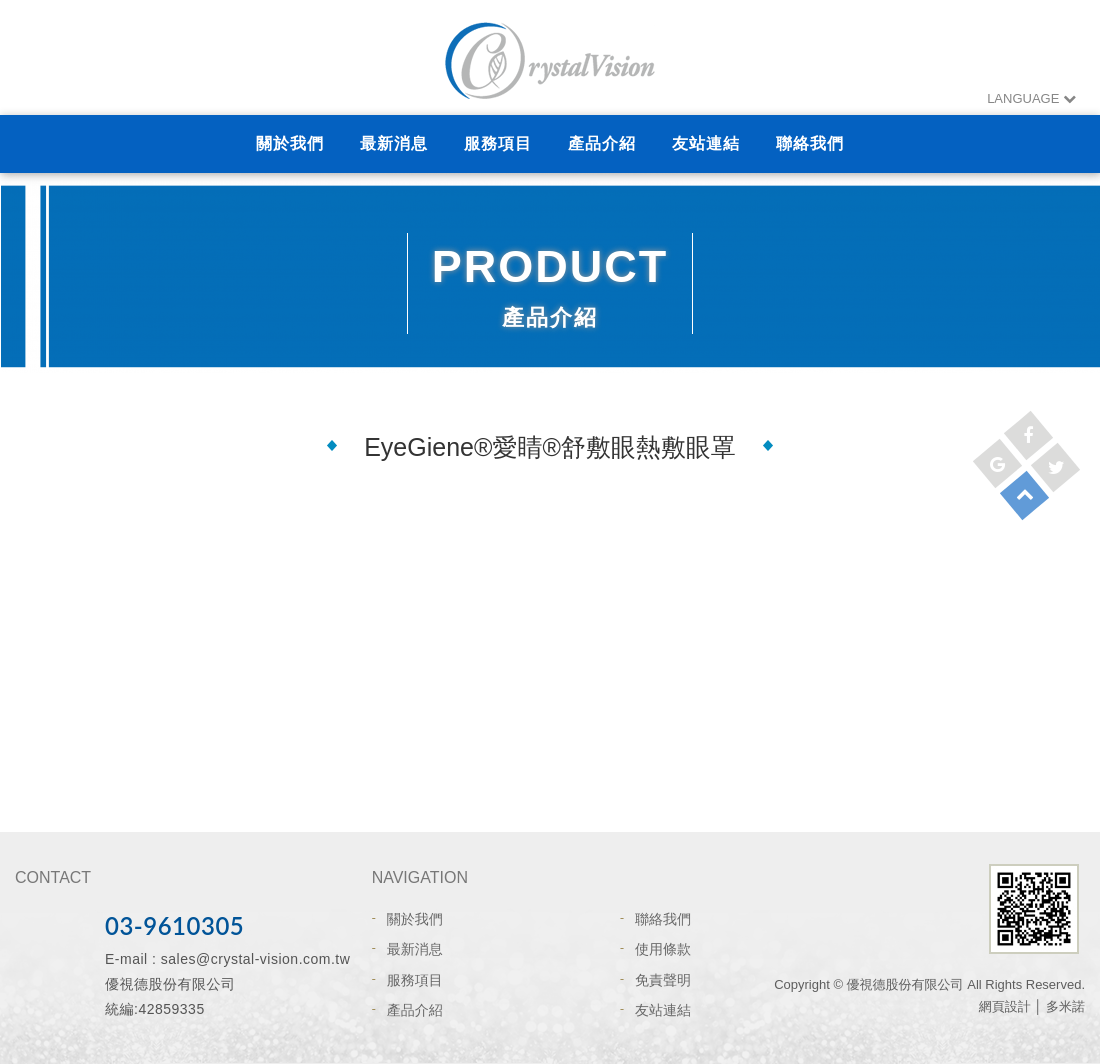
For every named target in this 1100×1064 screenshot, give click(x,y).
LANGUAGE (1031, 98)
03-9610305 (174, 925)
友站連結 (706, 143)
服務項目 (498, 143)
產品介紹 (602, 143)
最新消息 (394, 143)
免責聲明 (663, 980)
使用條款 (663, 949)
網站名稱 (550, 60)
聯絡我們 (810, 143)
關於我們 (290, 143)
